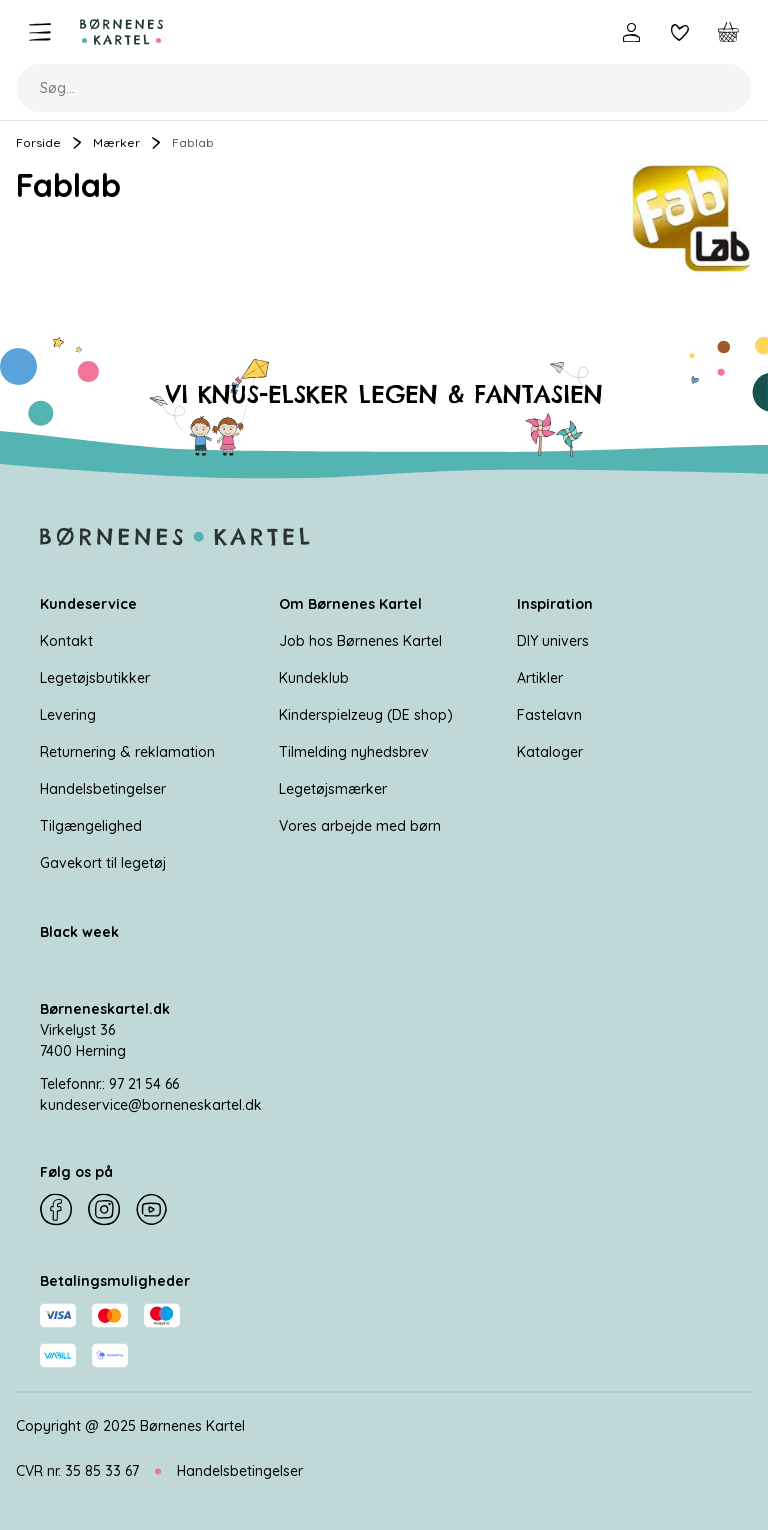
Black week (79, 932)
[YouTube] (152, 1210)
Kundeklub (314, 678)
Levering (68, 715)
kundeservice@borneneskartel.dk (151, 1105)
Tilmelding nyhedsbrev (354, 752)
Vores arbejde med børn (360, 826)
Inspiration (555, 604)
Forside (38, 142)
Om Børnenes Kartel (350, 604)
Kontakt (66, 641)
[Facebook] (56, 1210)
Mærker (116, 142)
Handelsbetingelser (103, 789)
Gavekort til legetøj (103, 863)
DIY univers (553, 641)
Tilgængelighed (91, 826)
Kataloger (550, 752)
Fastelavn (549, 715)
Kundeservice (88, 604)
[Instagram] (104, 1210)
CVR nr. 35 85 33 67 (77, 1471)
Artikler (540, 678)
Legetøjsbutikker (95, 678)
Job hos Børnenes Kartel (360, 641)
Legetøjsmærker (333, 789)
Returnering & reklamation (127, 752)
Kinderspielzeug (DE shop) (366, 715)
